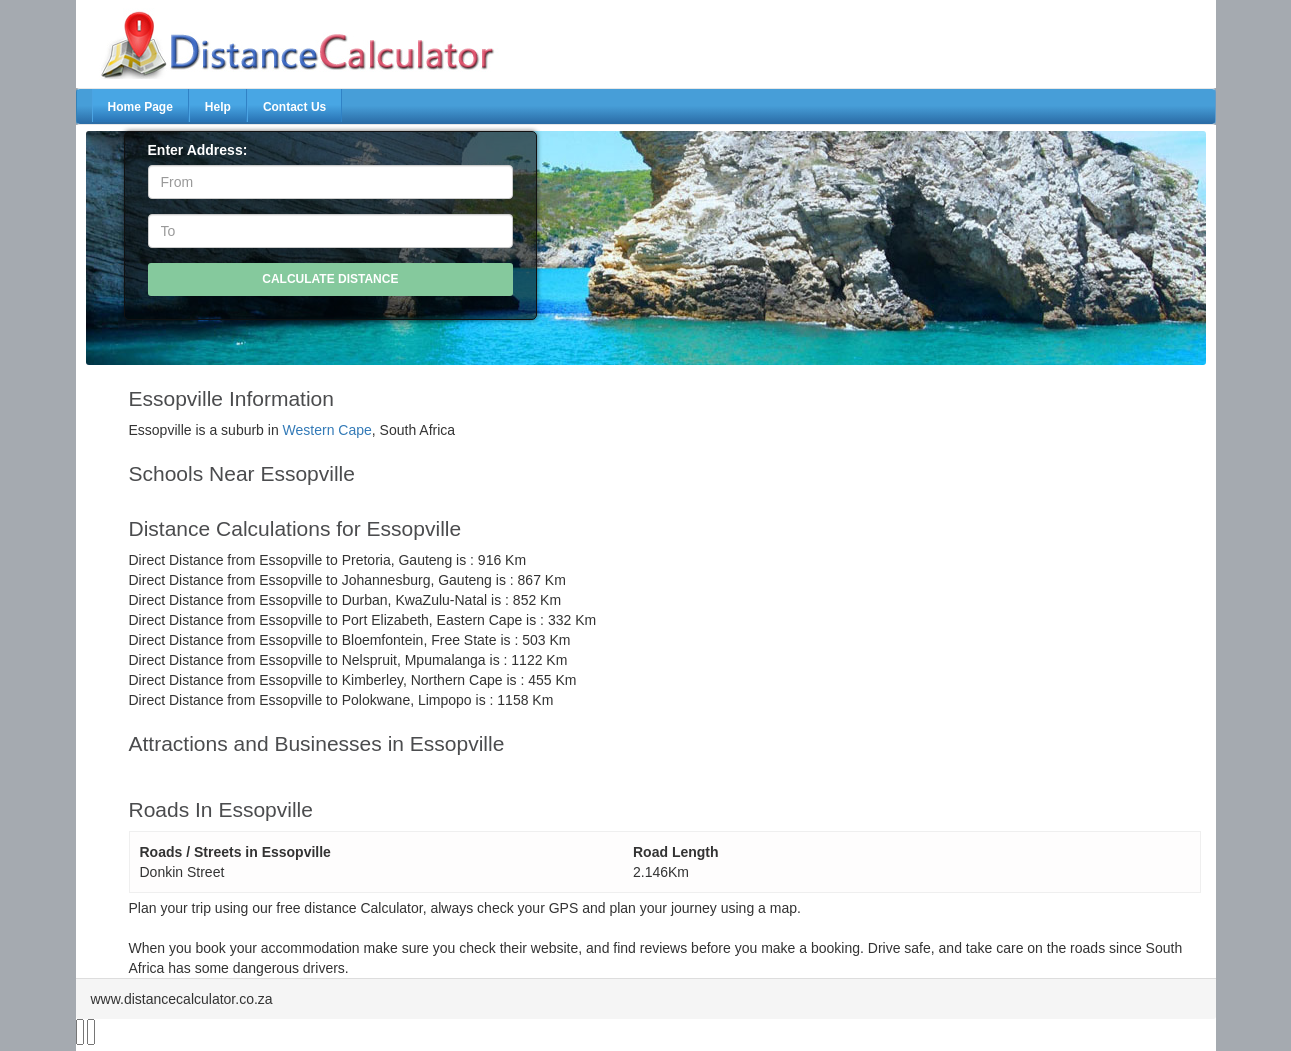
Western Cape (327, 430)
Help (218, 107)
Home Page (140, 107)
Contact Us (294, 107)
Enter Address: (198, 150)
